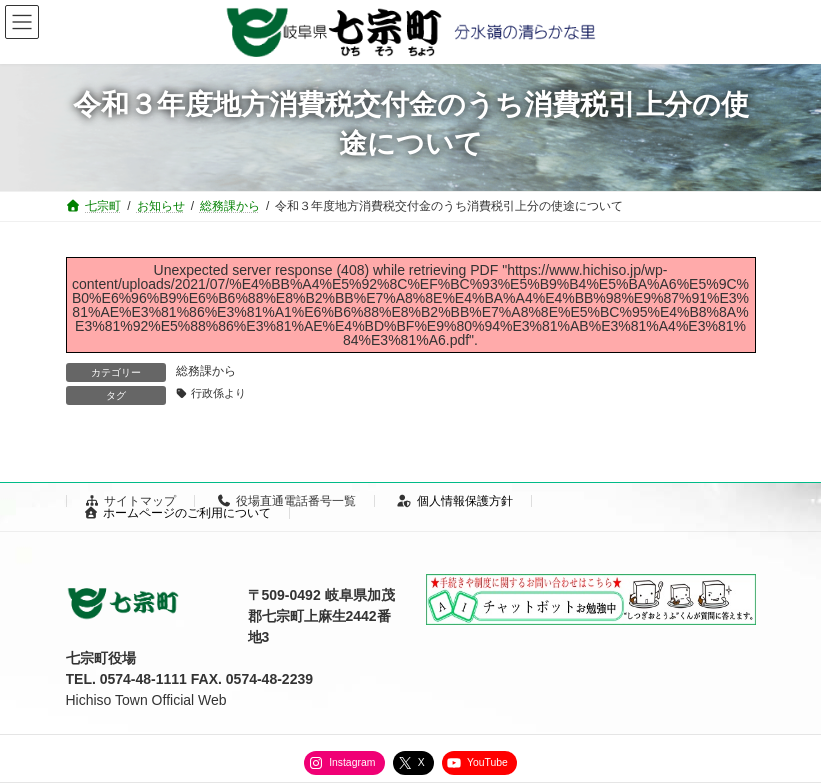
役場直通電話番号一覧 (287, 501)
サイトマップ (131, 501)
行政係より (218, 393)
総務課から (206, 371)
